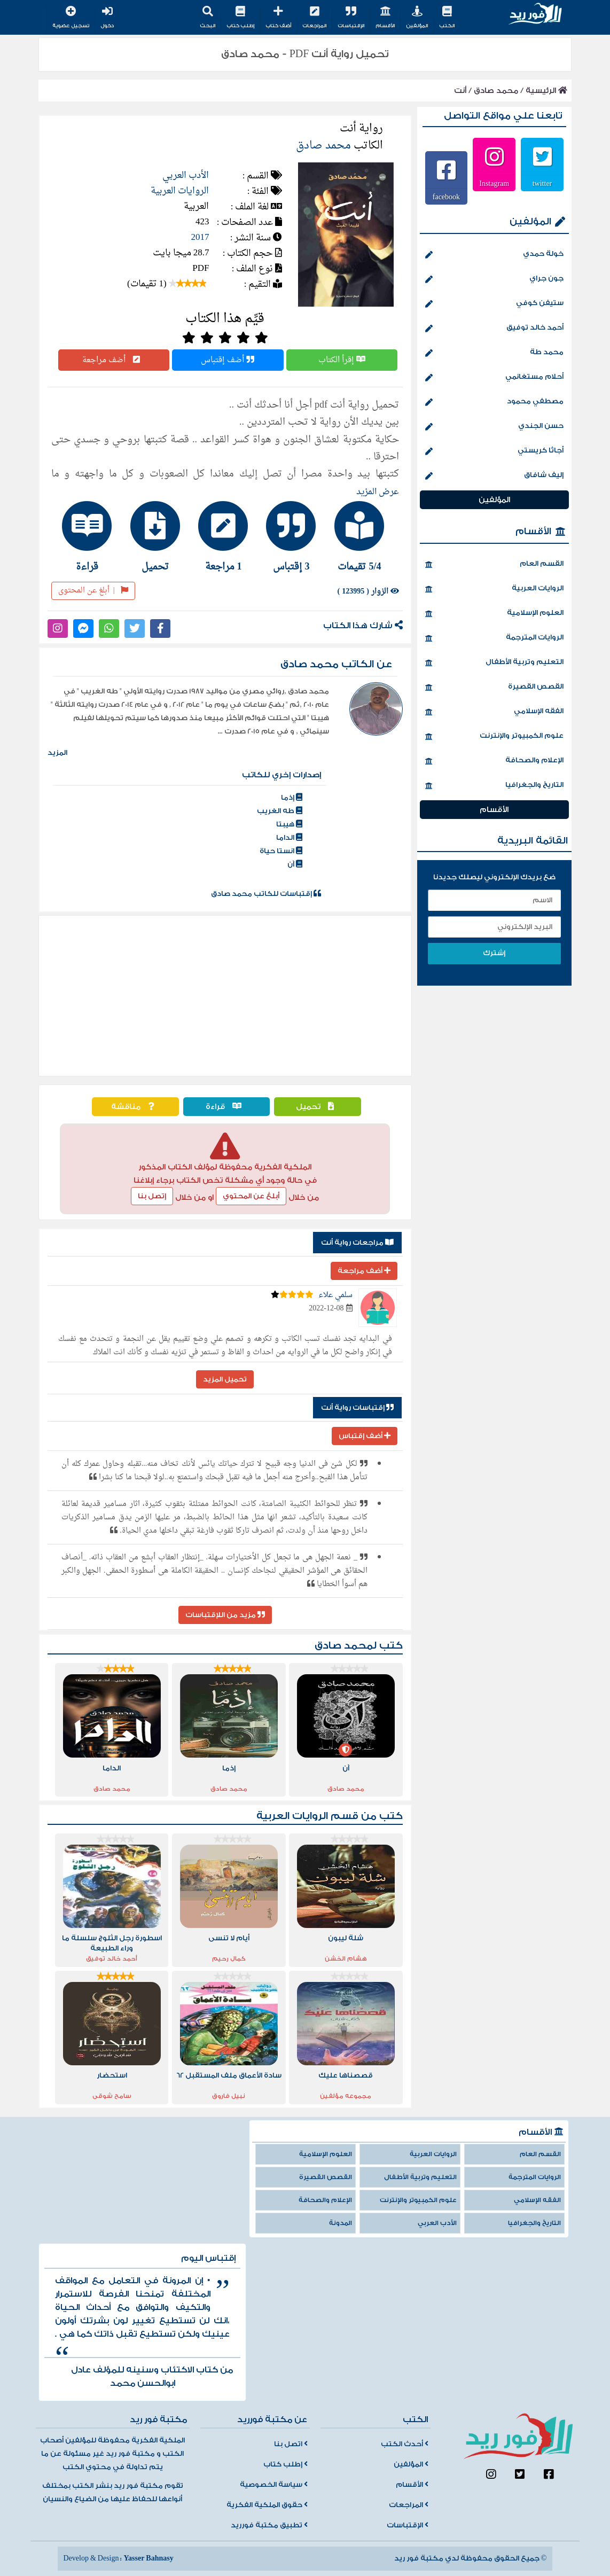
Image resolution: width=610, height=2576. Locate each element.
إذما (291, 797)
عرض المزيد (377, 492)
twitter (542, 183)
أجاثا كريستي (494, 451)
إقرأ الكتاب (341, 360)
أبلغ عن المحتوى (93, 590)
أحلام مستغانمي (494, 377)
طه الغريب (279, 811)
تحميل (317, 1106)
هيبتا (289, 824)
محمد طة (494, 353)
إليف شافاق (494, 476)
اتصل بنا (291, 2444)
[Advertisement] (224, 996)
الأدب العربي (185, 175)
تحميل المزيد (225, 1379)
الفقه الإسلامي (494, 712)
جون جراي (494, 279)
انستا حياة (281, 851)
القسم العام (494, 564)
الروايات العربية (180, 191)
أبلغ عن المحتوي (251, 1196)
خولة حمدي (494, 254)
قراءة (226, 1106)
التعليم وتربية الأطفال (494, 662)
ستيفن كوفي (494, 303)
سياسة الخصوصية (274, 2484)
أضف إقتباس (227, 360)
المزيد (57, 752)
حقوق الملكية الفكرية (267, 2505)
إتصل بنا (152, 1196)
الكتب (447, 17)
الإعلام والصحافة (494, 761)
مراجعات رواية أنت (357, 1242)
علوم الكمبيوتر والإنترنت (494, 736)
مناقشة (135, 1106)
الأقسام (385, 17)
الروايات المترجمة (494, 638)
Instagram (494, 183)
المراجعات (314, 17)
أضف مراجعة (113, 360)
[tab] (361, 536)
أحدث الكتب (404, 2444)
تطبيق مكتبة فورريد (269, 2525)
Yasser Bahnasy (148, 2558)
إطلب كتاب (240, 17)
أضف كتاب (278, 17)
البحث (207, 17)
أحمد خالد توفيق (494, 328)
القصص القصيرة (494, 687)
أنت (460, 90)
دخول (107, 17)
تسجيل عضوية (70, 17)
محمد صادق (496, 90)
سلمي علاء (335, 1295)
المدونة (340, 2223)
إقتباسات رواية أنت (357, 1407)
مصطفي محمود (494, 402)
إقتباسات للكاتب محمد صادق (266, 893)
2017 (200, 237)
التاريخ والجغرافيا (494, 785)
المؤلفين (417, 17)
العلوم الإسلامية (494, 613)
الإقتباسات (351, 17)
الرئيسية (546, 90)
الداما (289, 837)
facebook (446, 196)
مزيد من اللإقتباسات (225, 1615)
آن (294, 864)
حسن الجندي (494, 426)
